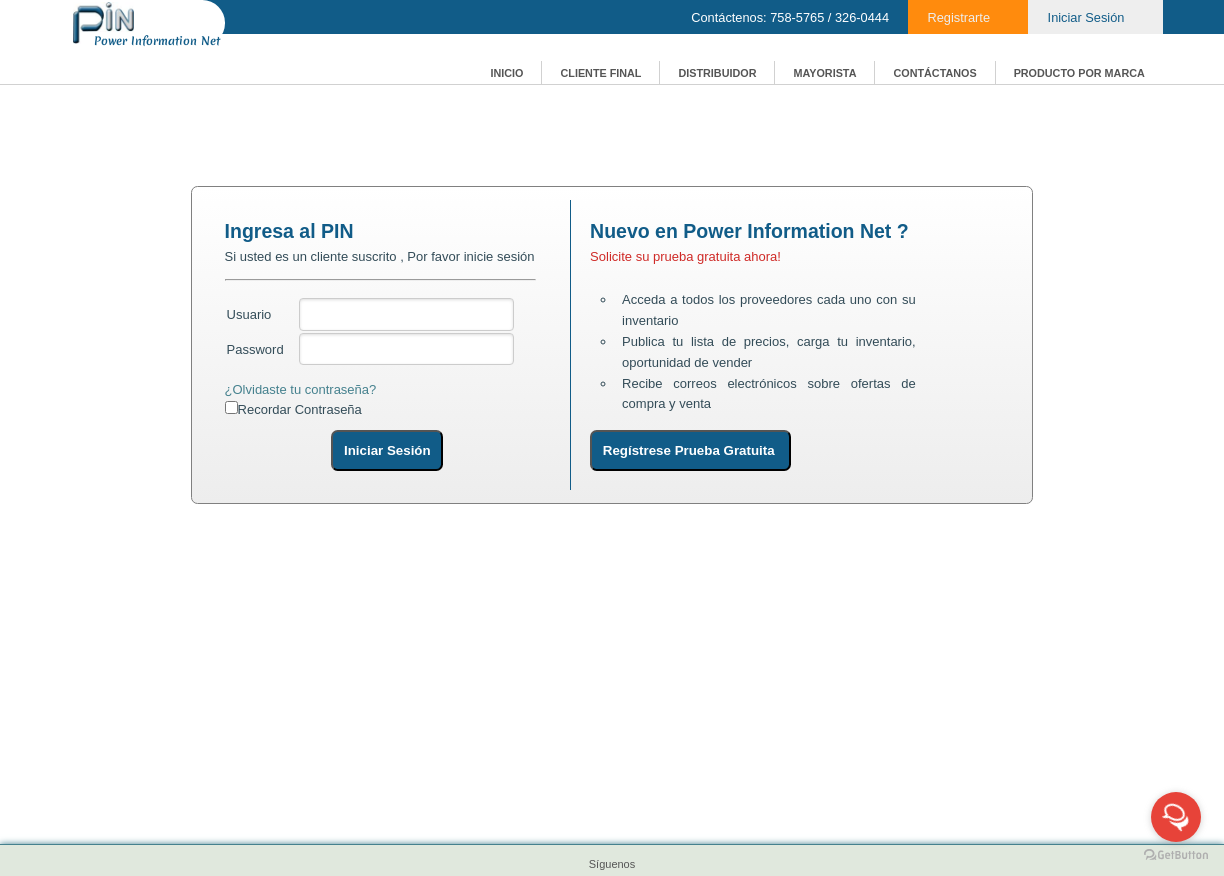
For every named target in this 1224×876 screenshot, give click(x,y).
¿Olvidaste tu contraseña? (301, 389)
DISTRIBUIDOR (717, 73)
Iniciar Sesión (1086, 17)
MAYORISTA (824, 73)
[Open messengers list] (1176, 817)
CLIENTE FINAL (600, 73)
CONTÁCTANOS (934, 73)
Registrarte (958, 17)
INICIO (506, 73)
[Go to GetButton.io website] (1176, 855)
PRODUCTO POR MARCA (1079, 73)
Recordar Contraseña (300, 409)
